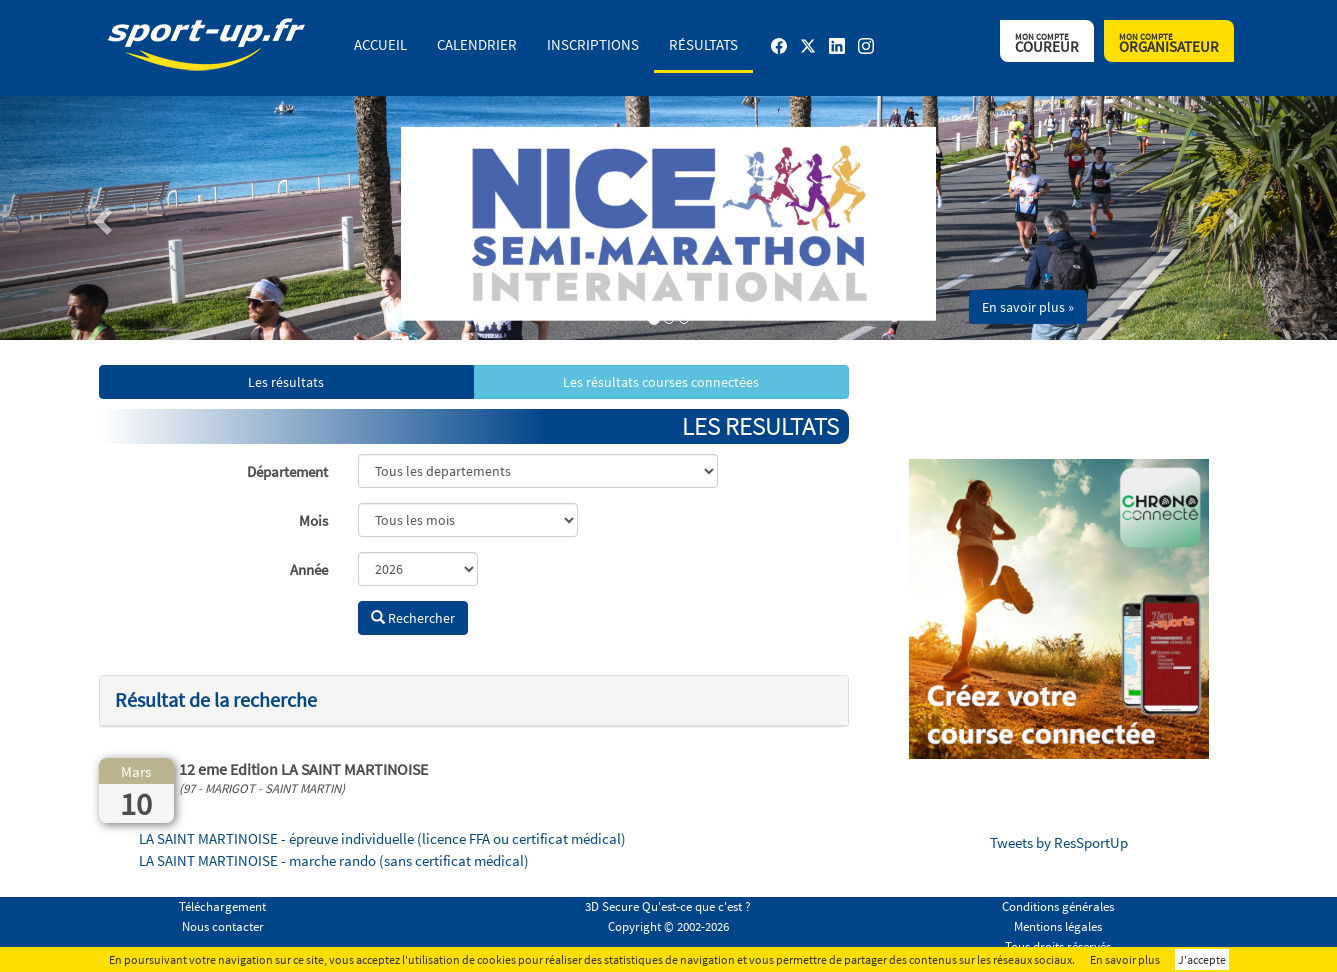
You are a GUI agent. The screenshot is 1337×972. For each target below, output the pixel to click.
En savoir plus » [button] (1028, 307)
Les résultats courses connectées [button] (661, 382)
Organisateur (1169, 43)
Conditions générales (1058, 906)
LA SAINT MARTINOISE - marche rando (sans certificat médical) (334, 860)
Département (287, 471)
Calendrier (477, 44)
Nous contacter (223, 926)
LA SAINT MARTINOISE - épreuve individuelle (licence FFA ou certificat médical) (382, 838)
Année (309, 569)
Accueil (380, 44)
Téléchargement (222, 906)
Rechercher (413, 618)
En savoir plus (1125, 959)
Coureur (1047, 43)
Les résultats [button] (286, 382)
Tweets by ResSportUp (1059, 842)
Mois (313, 520)
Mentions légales (1058, 926)
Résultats (703, 44)
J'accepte (1202, 959)
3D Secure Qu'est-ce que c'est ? (668, 906)
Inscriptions (593, 44)
